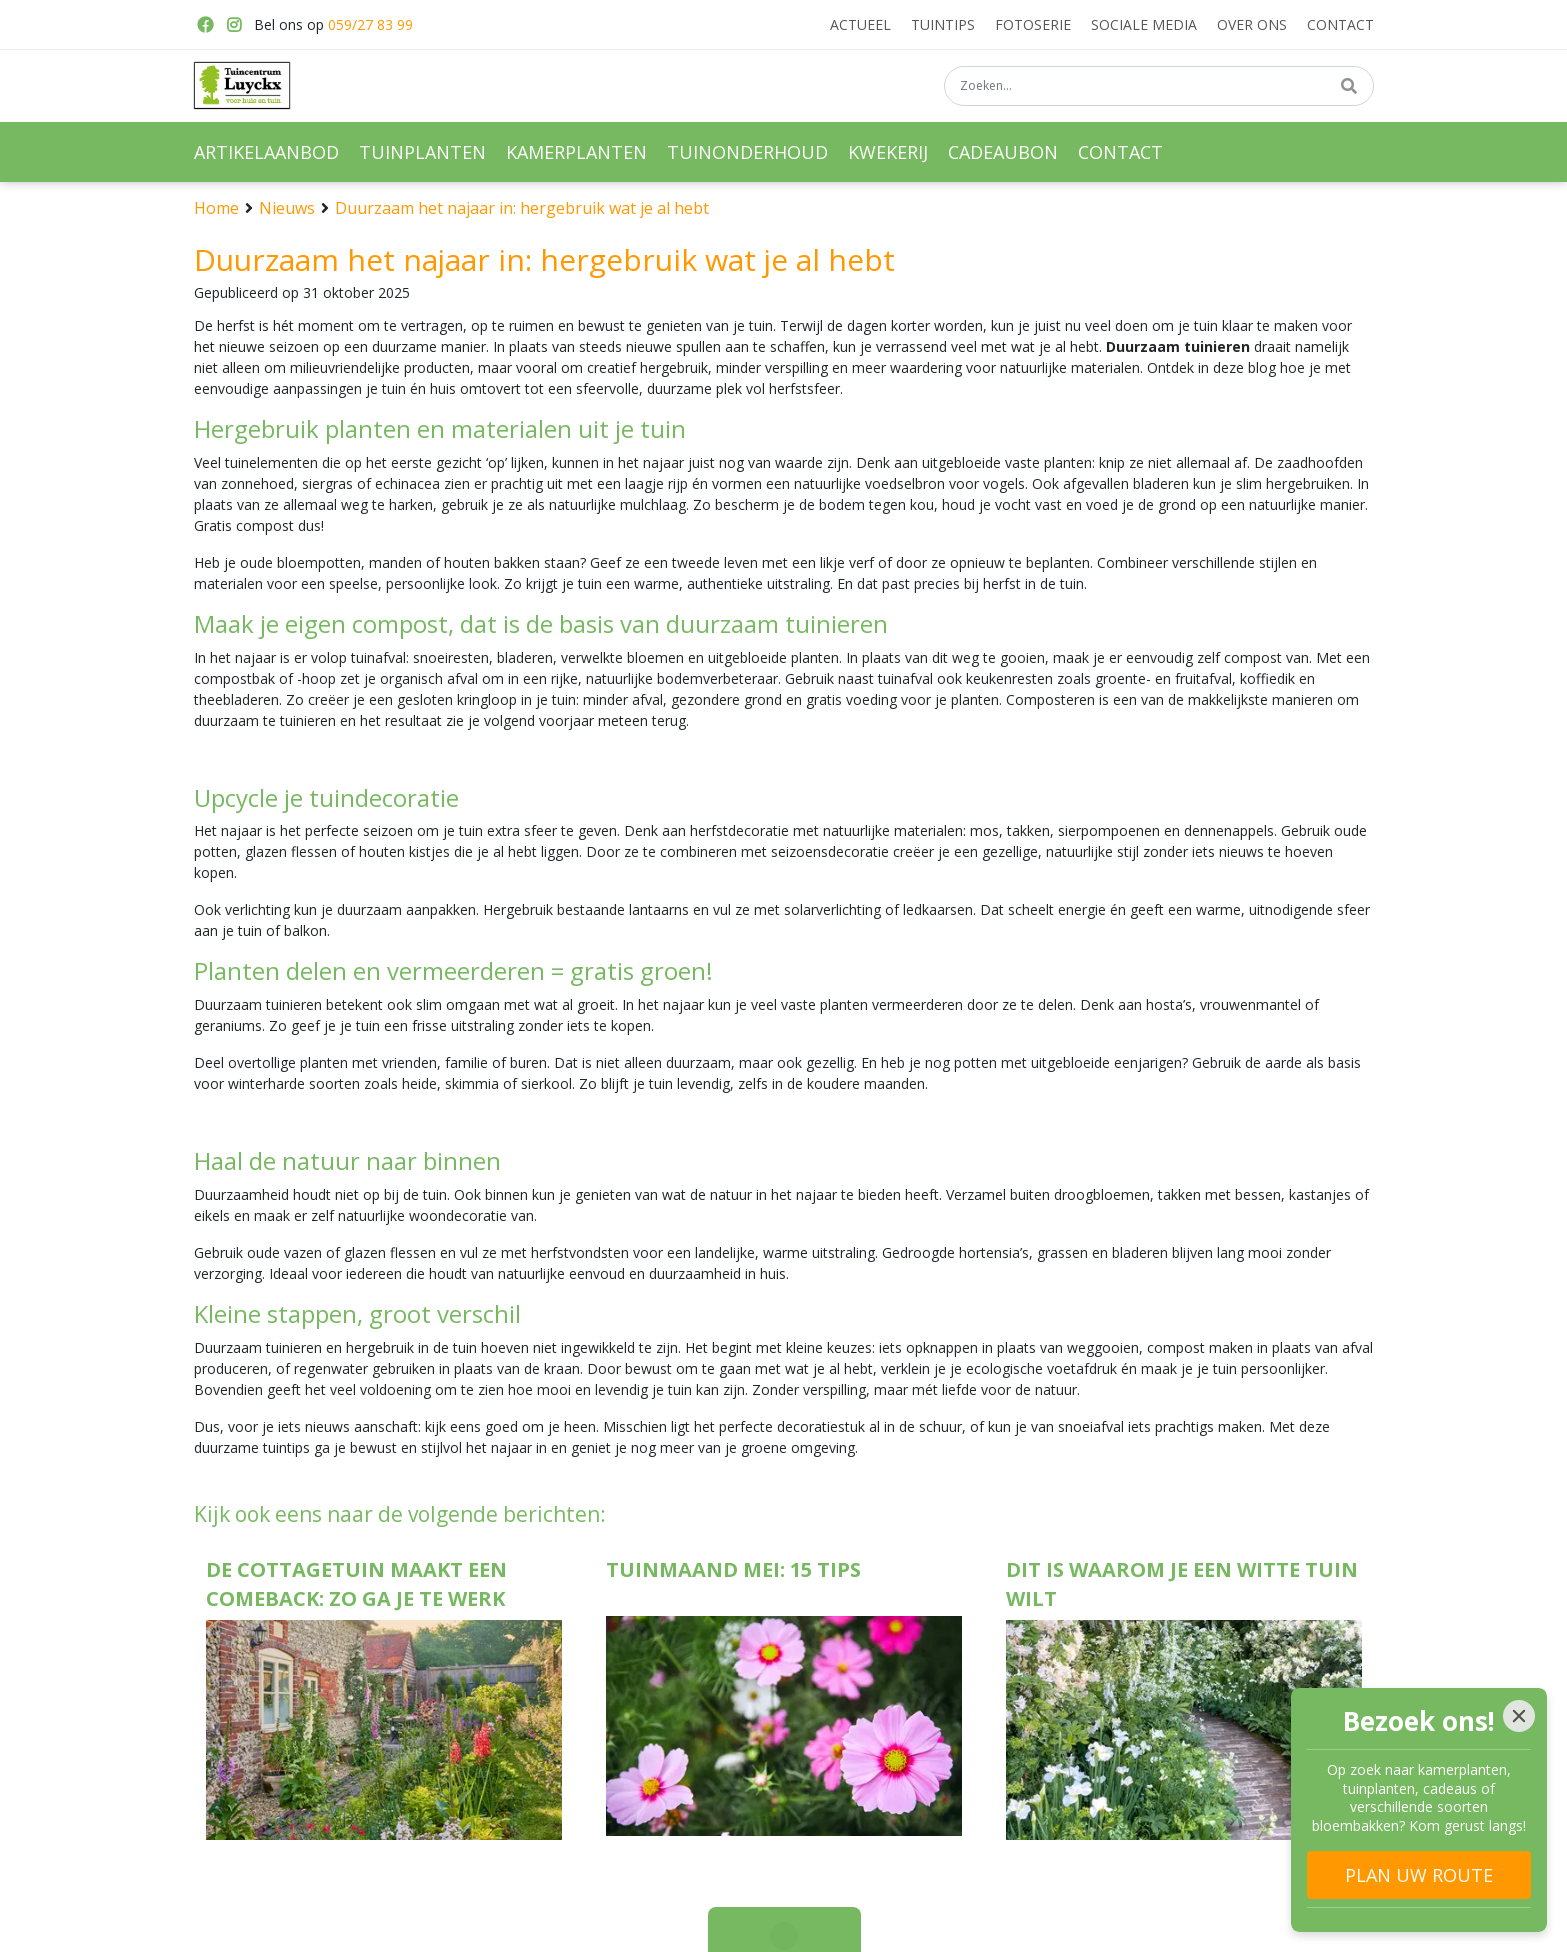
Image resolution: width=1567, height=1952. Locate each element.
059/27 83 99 (370, 24)
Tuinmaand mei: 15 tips (733, 1569)
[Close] (1519, 1716)
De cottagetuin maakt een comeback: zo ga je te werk (356, 1584)
